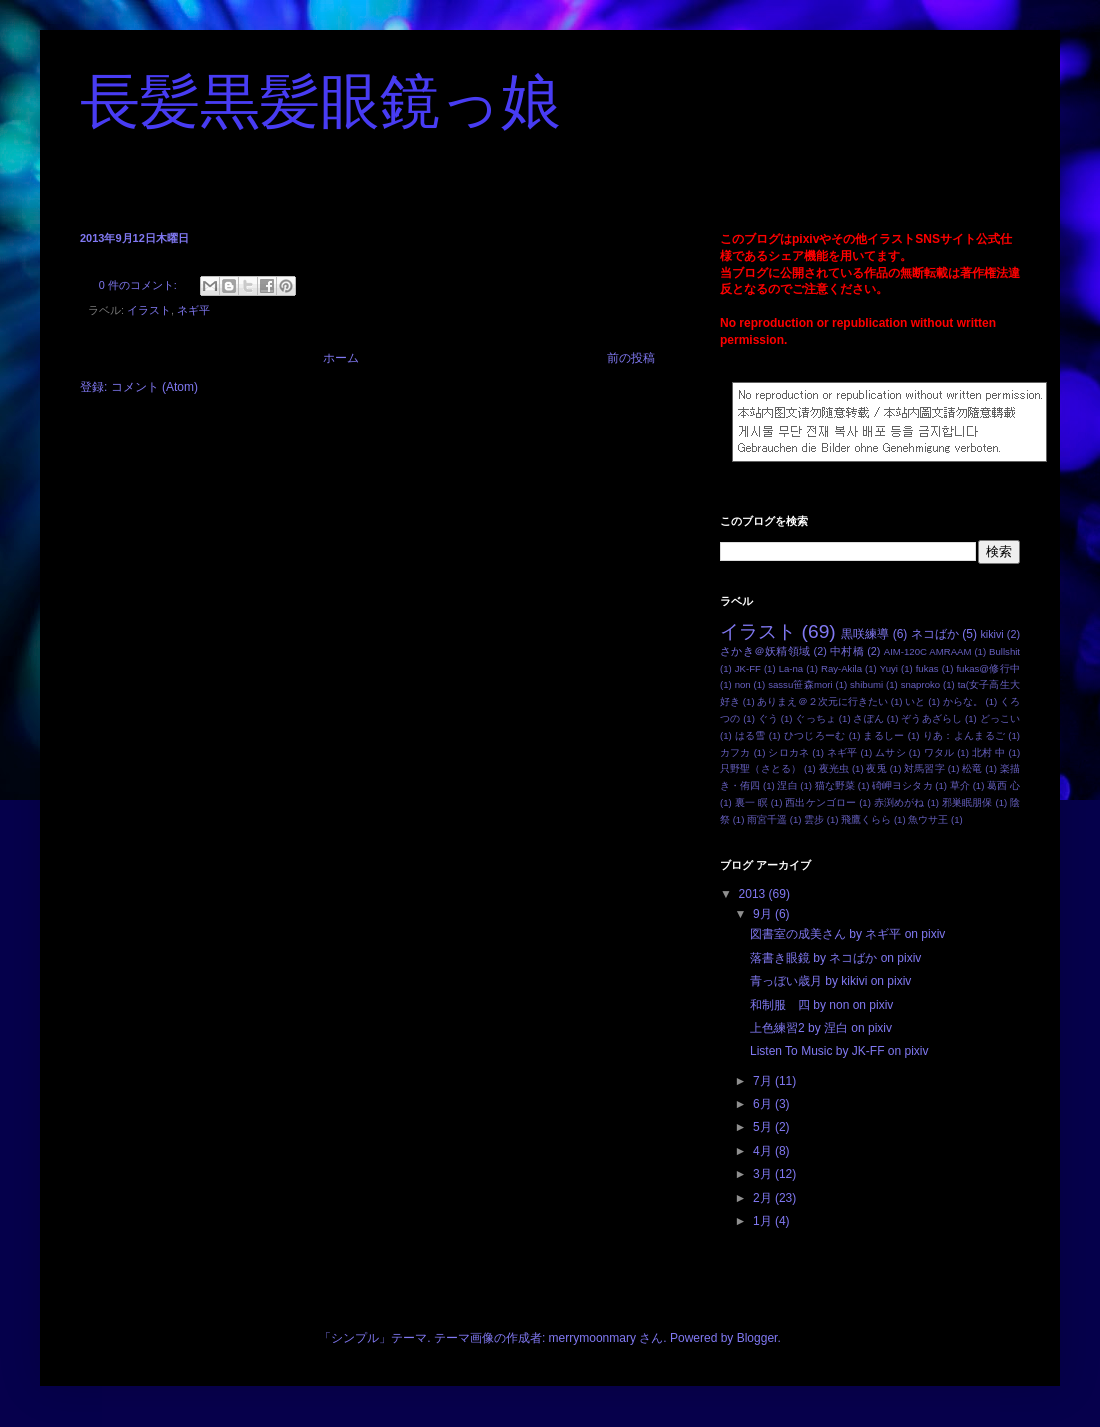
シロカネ (788, 752)
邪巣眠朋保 (967, 802)
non (743, 684)
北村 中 (989, 752)
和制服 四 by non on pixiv (821, 1005)
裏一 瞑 (751, 802)
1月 (764, 1221)
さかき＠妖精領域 (765, 651)
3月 (764, 1174)
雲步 (814, 819)
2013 (754, 894)
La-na (791, 668)
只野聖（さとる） (760, 768)
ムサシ (890, 752)
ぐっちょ (815, 718)
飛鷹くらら (866, 819)
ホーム (341, 358)
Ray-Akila (841, 668)
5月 (764, 1127)
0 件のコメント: (139, 285)
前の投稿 (631, 358)
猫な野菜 (835, 785)
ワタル (939, 752)
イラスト (149, 310)
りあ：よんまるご (964, 735)
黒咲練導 (865, 634)
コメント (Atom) (154, 387)
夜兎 (876, 768)
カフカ (735, 752)
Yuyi (889, 668)
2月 (764, 1198)
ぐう (768, 718)
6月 (764, 1104)
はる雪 (750, 735)
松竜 (972, 768)
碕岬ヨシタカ (902, 785)
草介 (960, 785)
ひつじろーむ (815, 735)
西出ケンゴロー (820, 802)
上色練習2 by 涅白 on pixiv (821, 1028)
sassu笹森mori (800, 684)
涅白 (787, 785)
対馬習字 (924, 768)
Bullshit (1004, 651)
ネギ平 (193, 310)
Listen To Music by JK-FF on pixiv (839, 1051)
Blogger (757, 1338)
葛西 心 (1003, 785)
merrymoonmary (592, 1338)
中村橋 (847, 651)
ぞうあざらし (931, 718)
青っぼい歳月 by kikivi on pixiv (830, 981)
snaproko (920, 684)
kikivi (991, 634)
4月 (764, 1151)
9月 (764, 914)
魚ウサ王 (928, 819)
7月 (764, 1081)
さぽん (868, 718)
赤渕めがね (899, 802)
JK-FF (748, 668)
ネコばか (935, 634)
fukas (927, 668)
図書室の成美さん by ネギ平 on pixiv (847, 934)
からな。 (963, 701)
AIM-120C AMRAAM (928, 651)
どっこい (1000, 718)
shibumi (866, 684)
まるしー (883, 735)
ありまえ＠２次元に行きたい (822, 701)
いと (915, 701)
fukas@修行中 (988, 668)
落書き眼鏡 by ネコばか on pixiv (835, 958)
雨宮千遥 (767, 819)
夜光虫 (834, 768)
